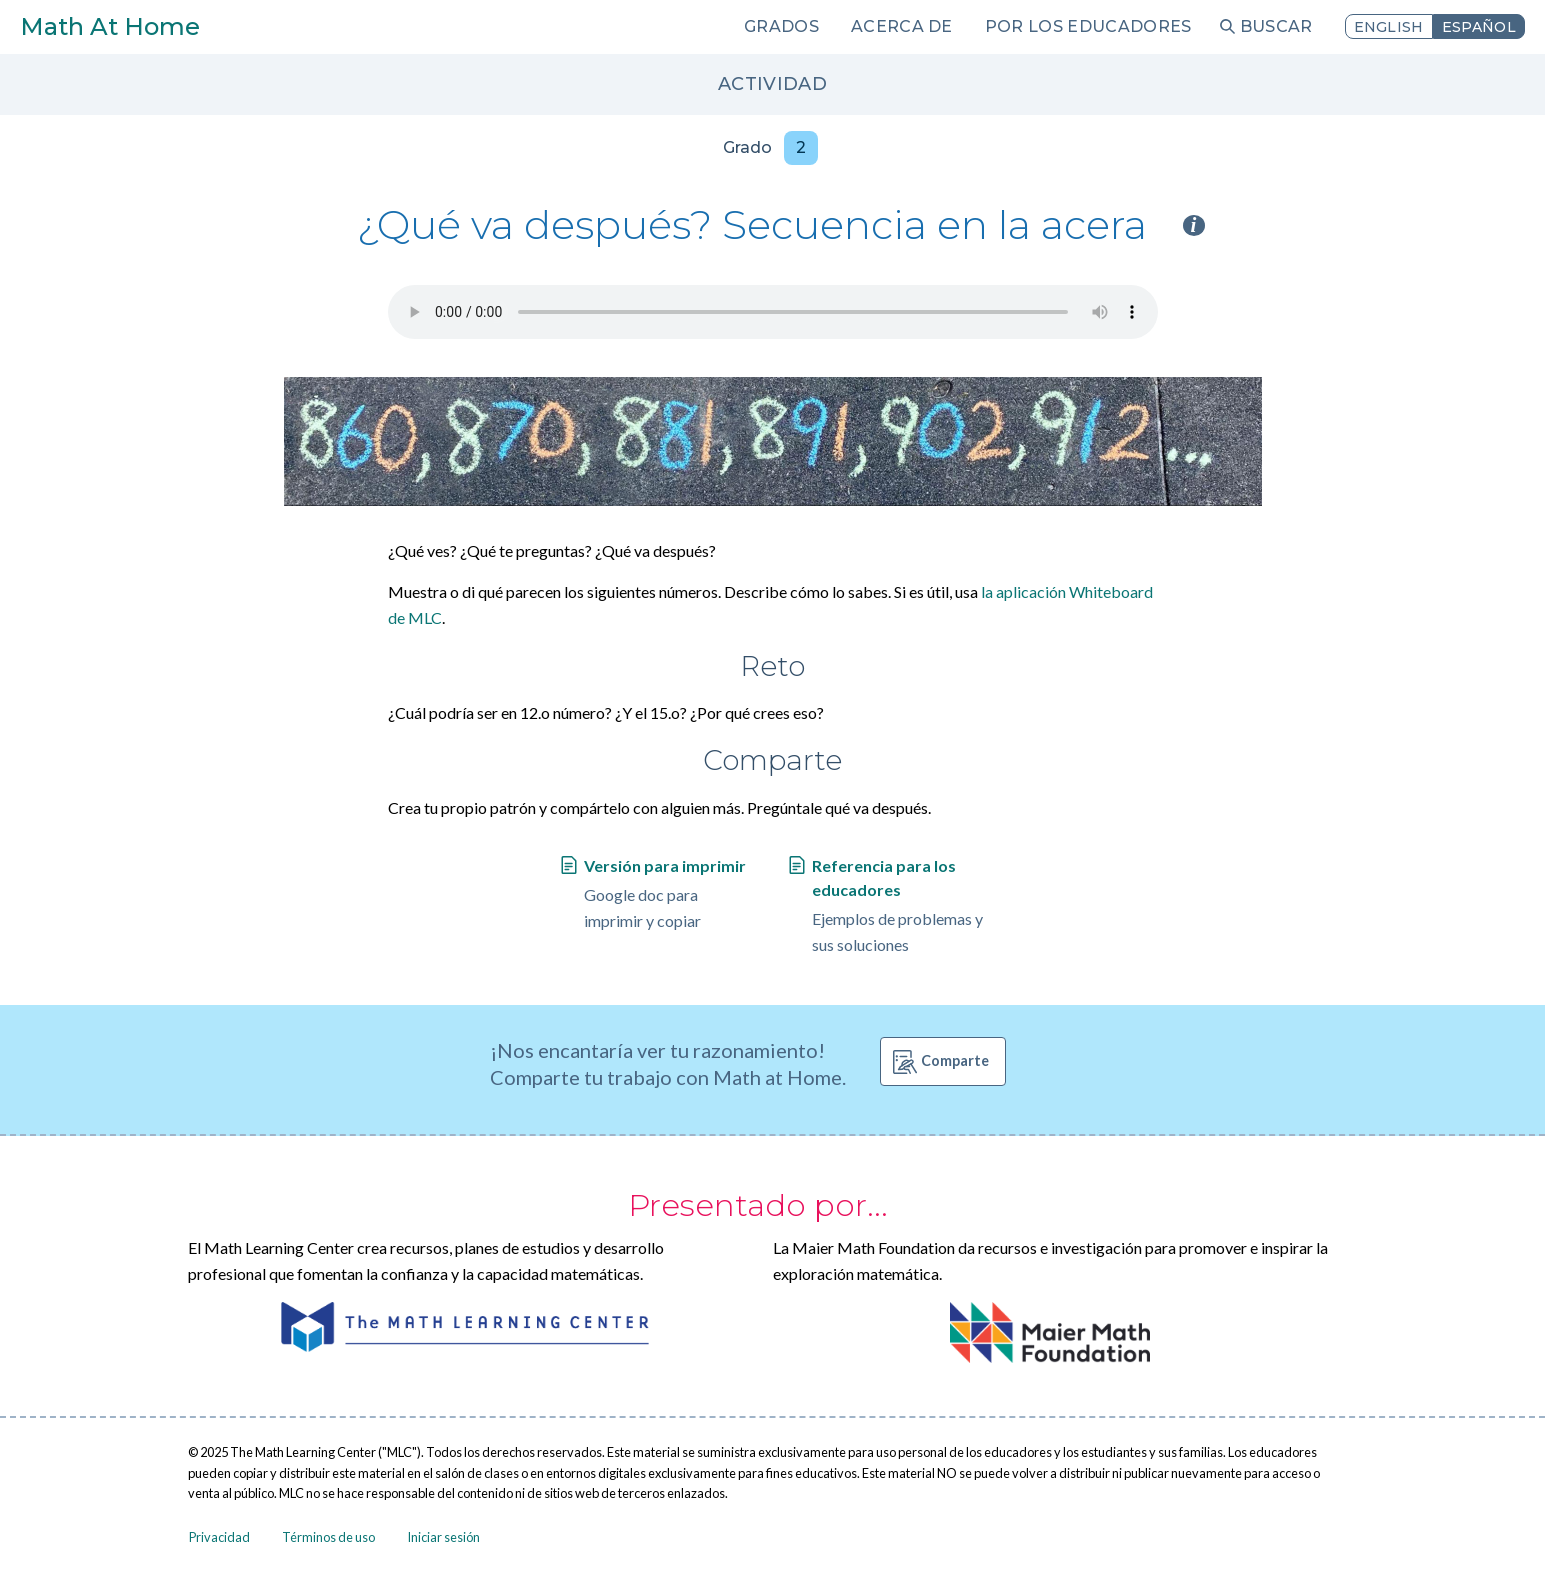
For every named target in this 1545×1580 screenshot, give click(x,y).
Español (1479, 27)
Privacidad (219, 1537)
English (1389, 27)
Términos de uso (328, 1537)
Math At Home (110, 26)
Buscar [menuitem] (1276, 26)
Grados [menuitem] (781, 26)
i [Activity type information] (1194, 225)
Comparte (955, 1060)
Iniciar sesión (443, 1537)
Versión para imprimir (665, 865)
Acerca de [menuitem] (902, 26)
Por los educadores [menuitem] (1088, 26)
